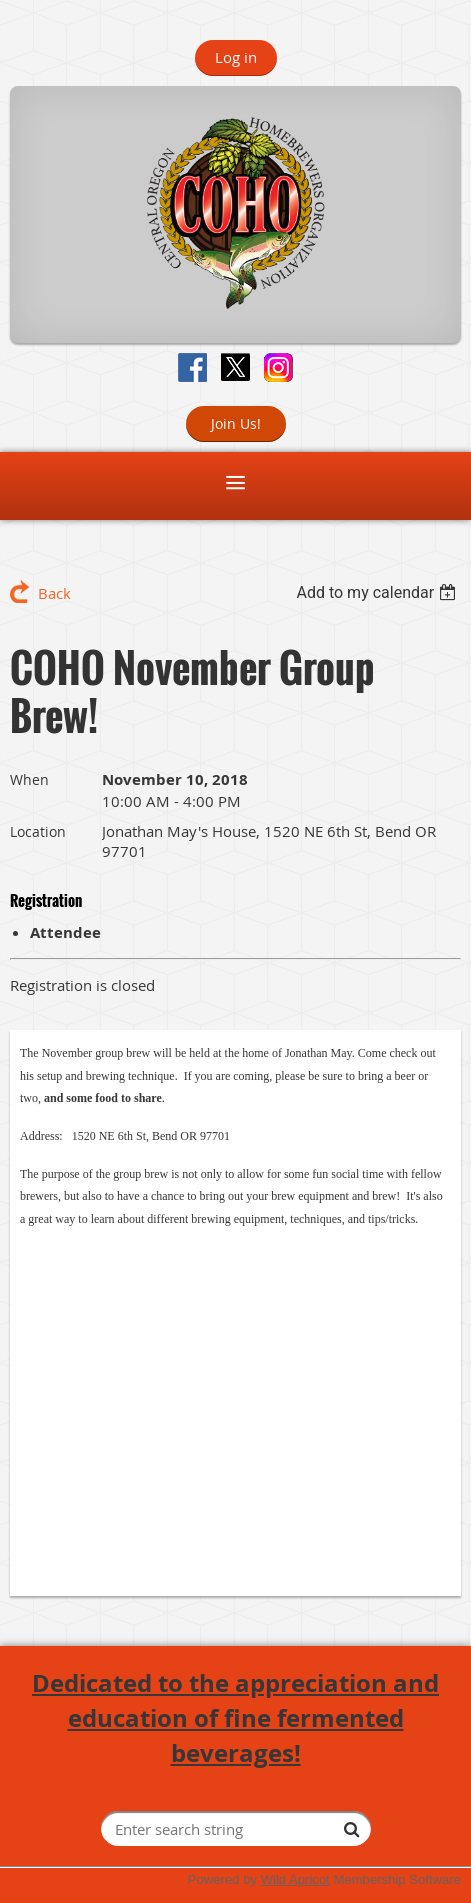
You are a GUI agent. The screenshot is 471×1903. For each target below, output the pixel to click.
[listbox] (378, 592)
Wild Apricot (295, 1879)
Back (54, 593)
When (29, 779)
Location (38, 831)
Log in (236, 57)
